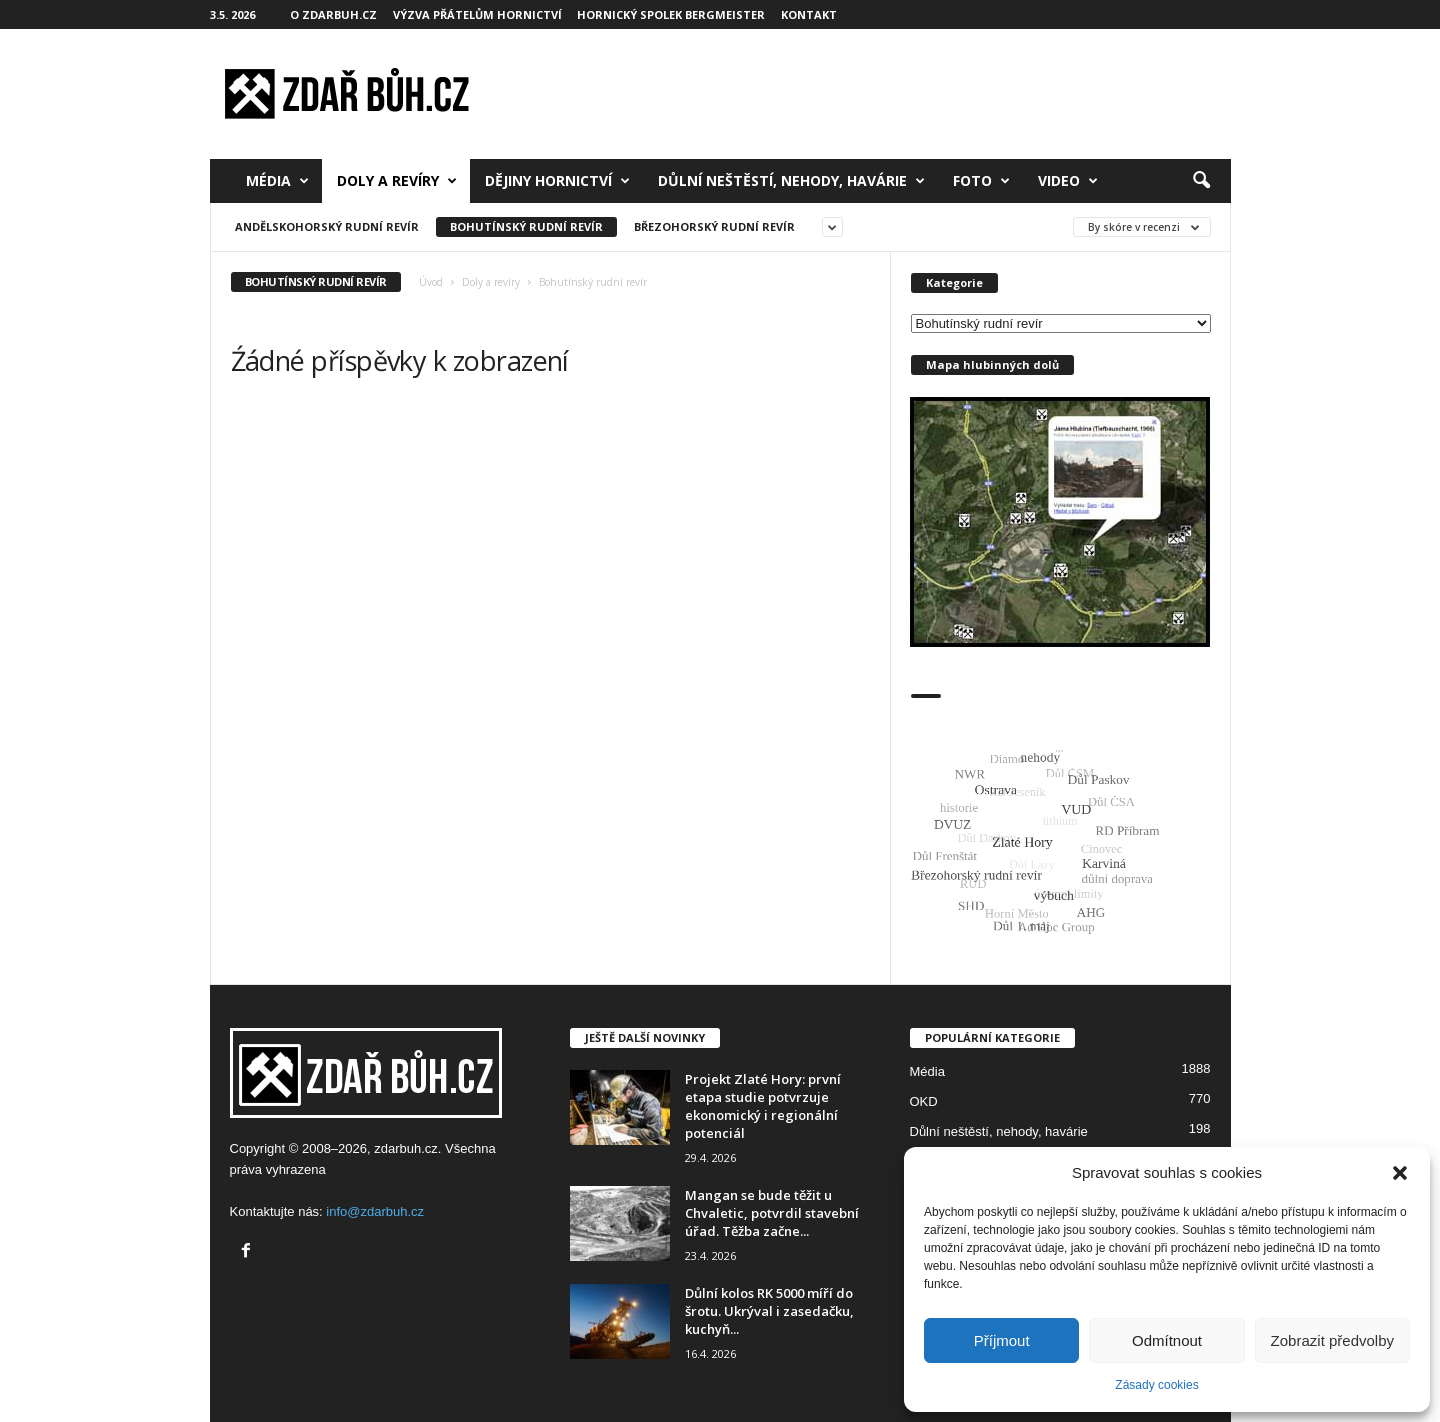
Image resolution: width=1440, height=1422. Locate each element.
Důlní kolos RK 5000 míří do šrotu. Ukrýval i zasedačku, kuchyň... (769, 1311)
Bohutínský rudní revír (526, 226)
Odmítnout (1167, 1340)
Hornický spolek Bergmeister (671, 14)
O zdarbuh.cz (333, 14)
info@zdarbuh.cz (375, 1211)
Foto (981, 181)
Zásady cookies (1156, 1385)
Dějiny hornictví (557, 181)
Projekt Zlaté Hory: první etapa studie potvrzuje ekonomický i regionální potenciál (763, 1106)
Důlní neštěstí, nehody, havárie (791, 181)
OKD (924, 1101)
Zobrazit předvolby (1332, 1340)
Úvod (431, 282)
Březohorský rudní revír (714, 226)
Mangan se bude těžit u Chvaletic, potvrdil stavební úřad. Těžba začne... (772, 1213)
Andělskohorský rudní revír (327, 226)
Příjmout (1002, 1340)
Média (277, 181)
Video (1068, 181)
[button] (1400, 1173)
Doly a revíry (397, 181)
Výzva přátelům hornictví (477, 14)
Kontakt (809, 14)
